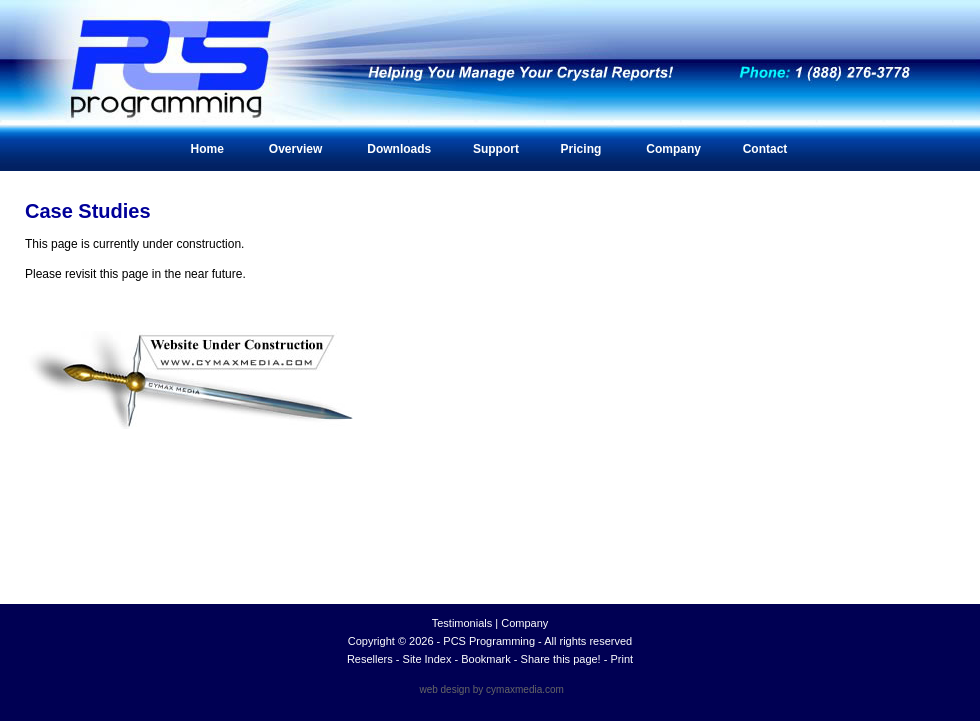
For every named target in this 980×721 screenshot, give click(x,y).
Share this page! (561, 659)
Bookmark (486, 659)
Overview (295, 149)
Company (673, 149)
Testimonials (462, 623)
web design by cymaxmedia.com (491, 689)
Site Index (427, 659)
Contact (765, 149)
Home (207, 149)
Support (496, 149)
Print (621, 659)
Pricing (581, 149)
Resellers (370, 659)
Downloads (399, 149)
